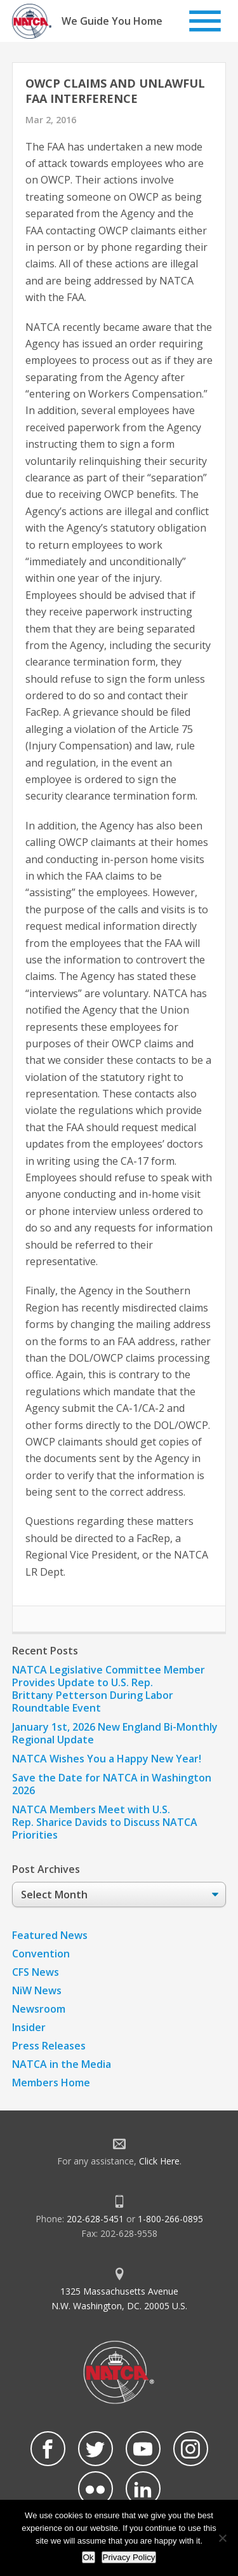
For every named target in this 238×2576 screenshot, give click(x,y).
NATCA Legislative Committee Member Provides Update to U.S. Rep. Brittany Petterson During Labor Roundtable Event (108, 1689)
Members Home (51, 2083)
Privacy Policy (129, 2557)
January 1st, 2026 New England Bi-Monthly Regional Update (115, 1733)
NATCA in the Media (61, 2064)
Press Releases (49, 2046)
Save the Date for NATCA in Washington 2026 (111, 1784)
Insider (29, 2027)
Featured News (50, 1935)
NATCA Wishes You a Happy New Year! (106, 1759)
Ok (88, 2557)
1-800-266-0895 (170, 2219)
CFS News (35, 1972)
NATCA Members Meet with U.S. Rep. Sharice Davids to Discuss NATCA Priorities (104, 1822)
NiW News (37, 1990)
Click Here (159, 2161)
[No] (222, 2538)
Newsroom (38, 2009)
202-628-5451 (95, 2219)
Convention (41, 1954)
